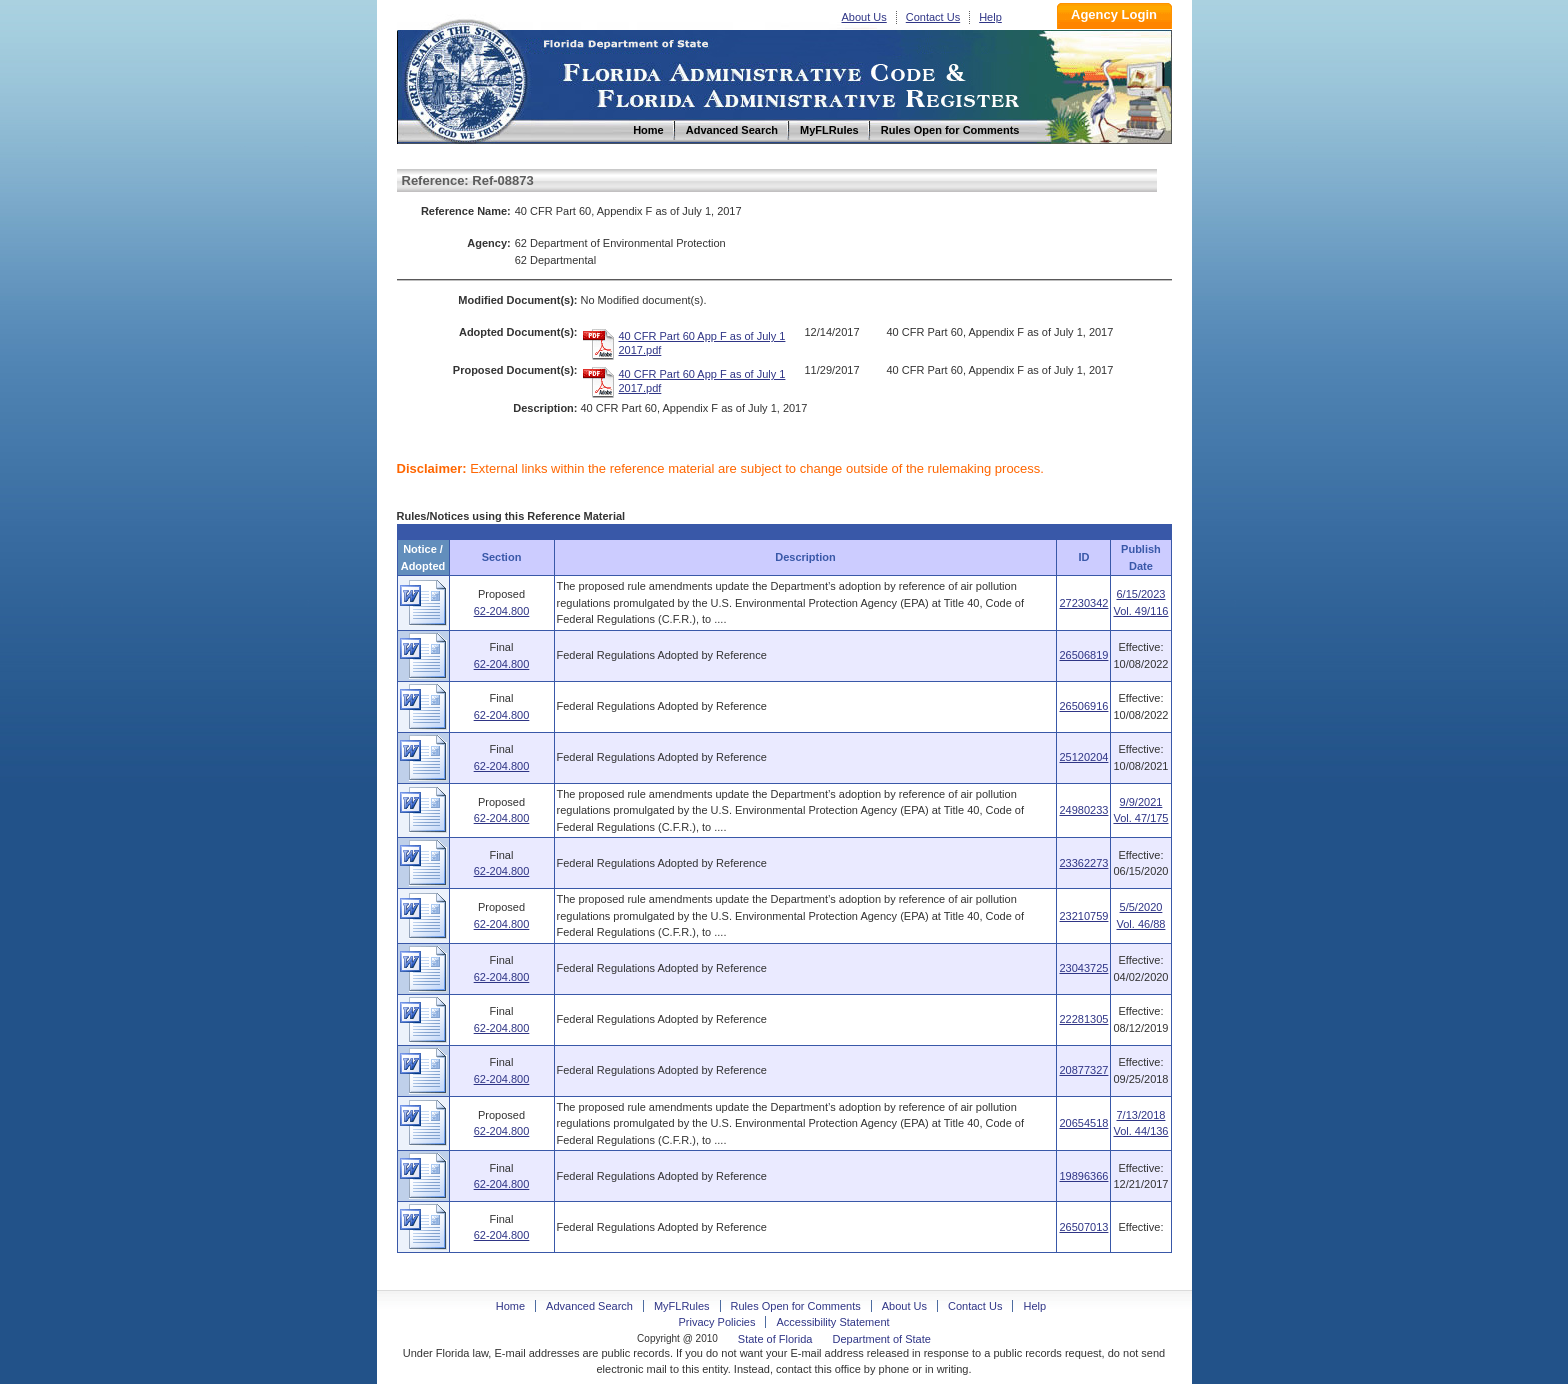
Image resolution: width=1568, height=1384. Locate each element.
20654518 (1083, 1123)
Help (990, 17)
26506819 (1083, 655)
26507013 (1083, 1227)
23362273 (1083, 863)
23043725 (1083, 968)
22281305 (1083, 1019)
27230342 (1083, 603)
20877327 (1083, 1070)
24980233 (1083, 810)
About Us (864, 17)
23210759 (1083, 916)
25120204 (1083, 757)
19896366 (1083, 1176)
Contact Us (933, 17)
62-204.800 (502, 611)
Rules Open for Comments (796, 1306)
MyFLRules (682, 1306)
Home (465, 78)
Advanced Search (589, 1306)
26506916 (1083, 706)
